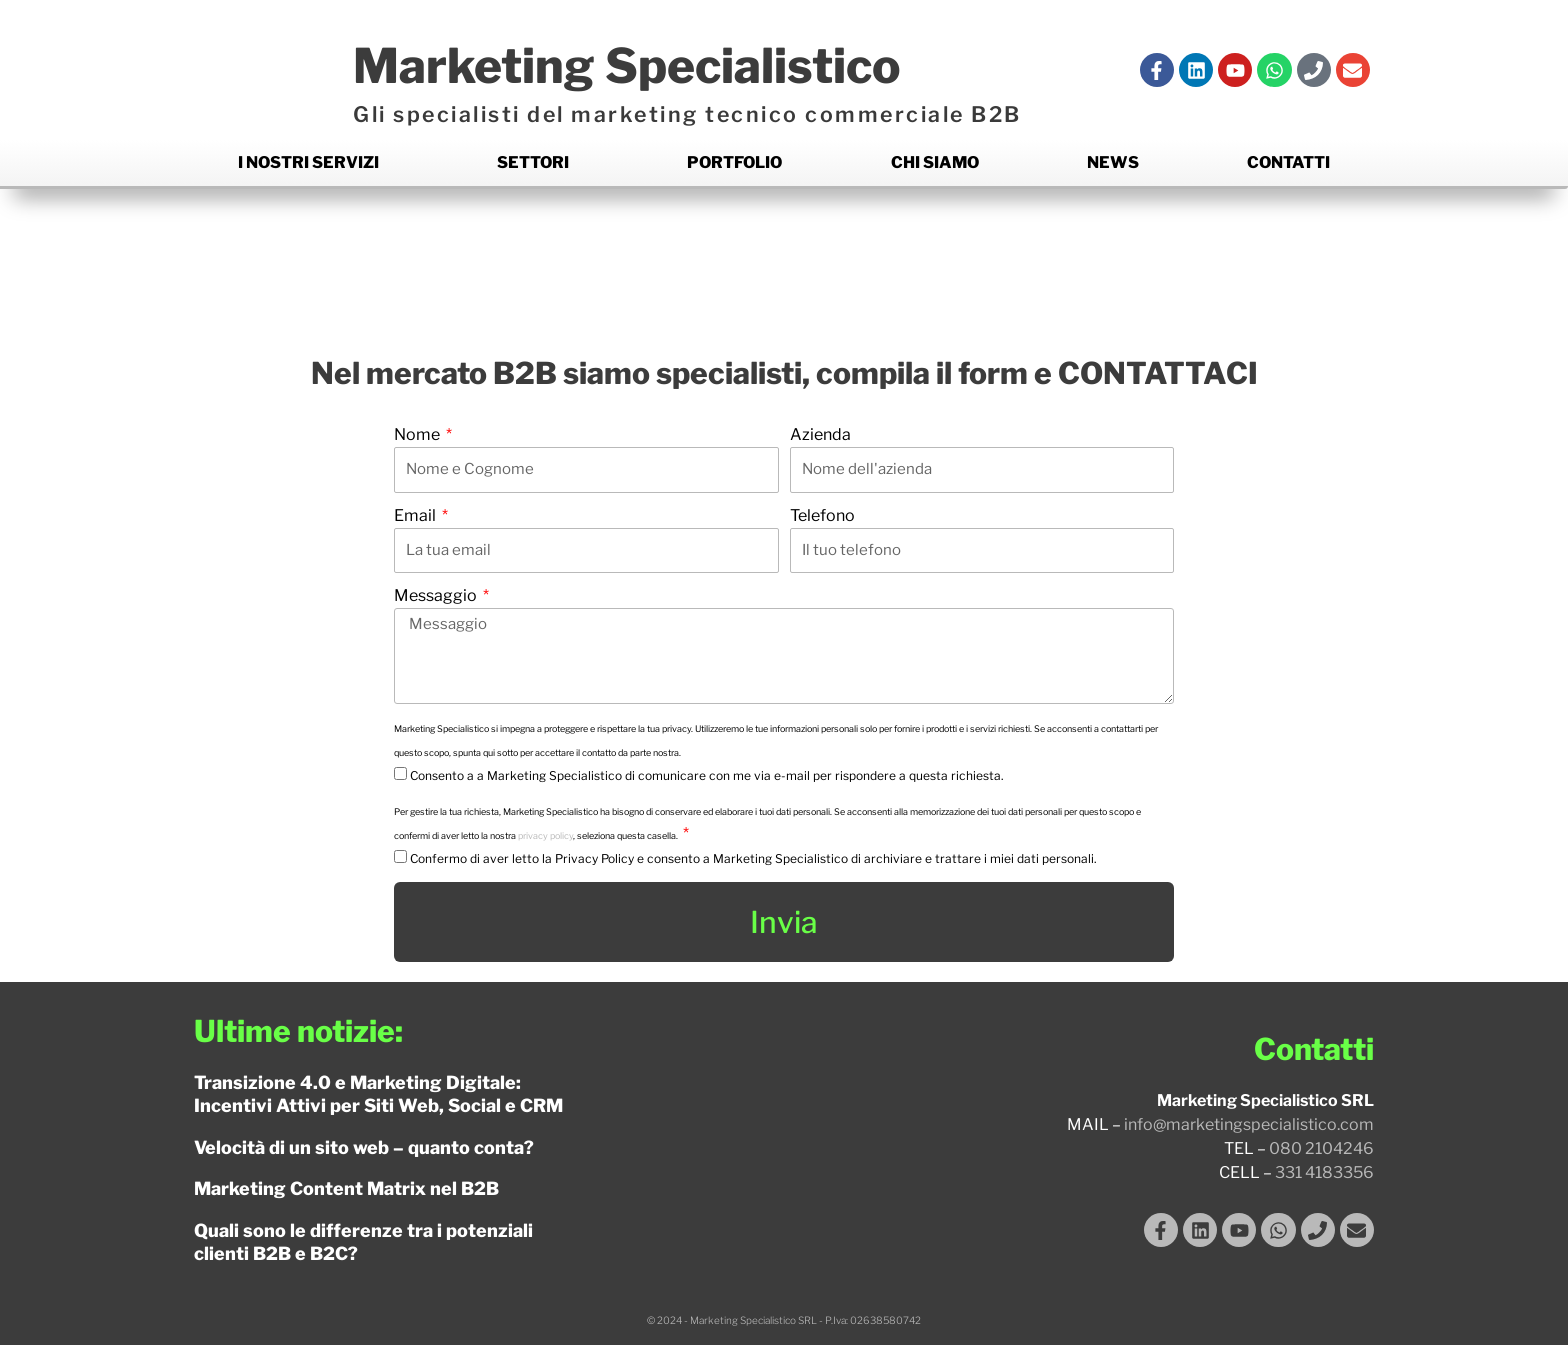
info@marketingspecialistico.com (1249, 1124)
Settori (533, 162)
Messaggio (437, 595)
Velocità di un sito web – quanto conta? (364, 1147)
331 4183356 (1324, 1172)
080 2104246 (1321, 1148)
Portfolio (734, 162)
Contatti (1288, 162)
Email (416, 515)
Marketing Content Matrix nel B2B (346, 1188)
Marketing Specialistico (652, 64)
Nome (418, 434)
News (1113, 162)
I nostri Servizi (308, 162)
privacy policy (545, 835)
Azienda (820, 434)
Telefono (822, 515)
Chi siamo (935, 162)
